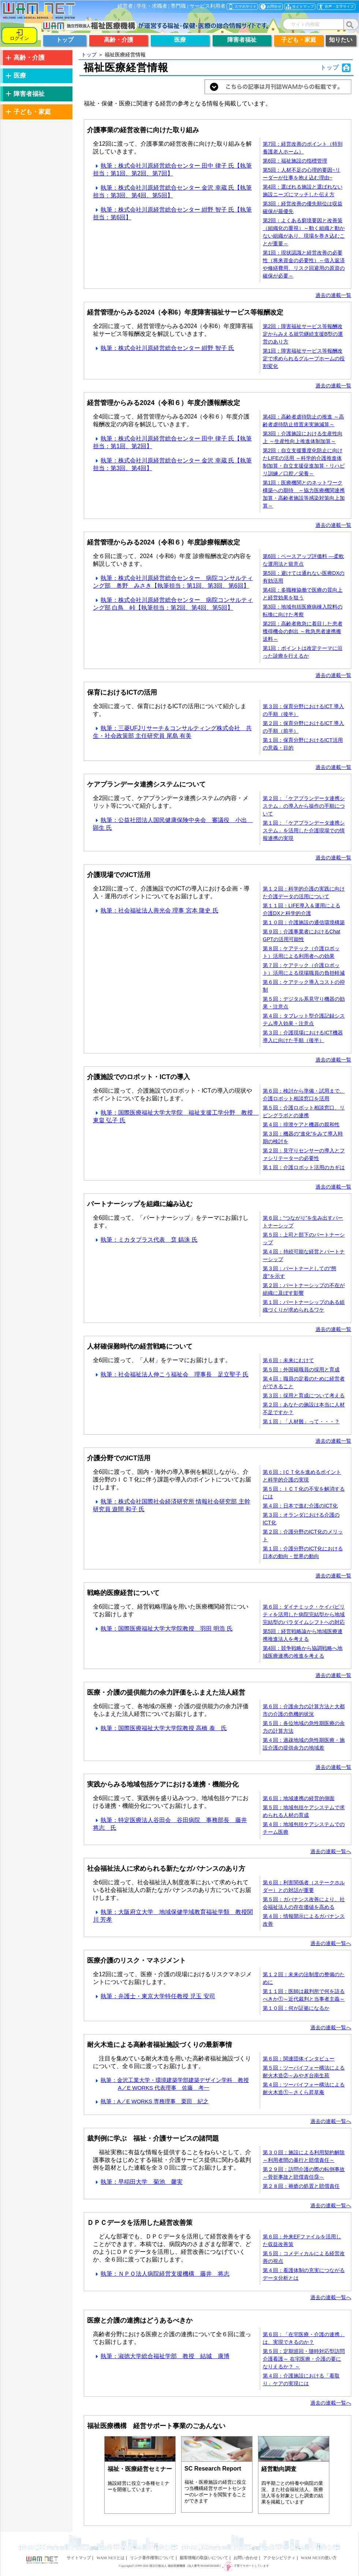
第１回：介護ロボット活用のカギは (304, 1167)
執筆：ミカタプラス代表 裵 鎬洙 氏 (145, 1240)
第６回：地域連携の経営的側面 (298, 1798)
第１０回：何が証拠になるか (296, 2008)
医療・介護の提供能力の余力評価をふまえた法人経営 (166, 1692)
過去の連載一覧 (333, 295)
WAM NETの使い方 (319, 2557)
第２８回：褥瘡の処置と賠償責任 (301, 2186)
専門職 (178, 6)
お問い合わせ (245, 2557)
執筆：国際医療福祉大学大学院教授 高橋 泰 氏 (160, 1728)
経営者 (125, 6)
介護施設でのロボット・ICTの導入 (138, 1077)
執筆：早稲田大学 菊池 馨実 (138, 2182)
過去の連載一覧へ (330, 1851)
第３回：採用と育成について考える (304, 1395)
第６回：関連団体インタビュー (298, 2059)
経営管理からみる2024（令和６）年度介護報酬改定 (163, 402)
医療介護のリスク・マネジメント (136, 1960)
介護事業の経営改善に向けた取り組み (143, 130)
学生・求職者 (152, 6)
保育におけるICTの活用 (122, 692)
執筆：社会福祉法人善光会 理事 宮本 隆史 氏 (155, 910)
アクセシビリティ (279, 2557)
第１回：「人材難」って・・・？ (301, 1421)
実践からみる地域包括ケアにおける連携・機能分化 (163, 1784)
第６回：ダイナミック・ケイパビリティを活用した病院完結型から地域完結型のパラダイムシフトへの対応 (304, 1614)
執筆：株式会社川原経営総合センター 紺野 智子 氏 (163, 348)
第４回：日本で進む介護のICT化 (300, 1506)
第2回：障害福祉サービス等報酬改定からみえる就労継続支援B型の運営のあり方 (303, 334)
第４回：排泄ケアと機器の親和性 (301, 1124)
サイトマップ (79, 2557)
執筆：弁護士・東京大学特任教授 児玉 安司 (154, 1996)
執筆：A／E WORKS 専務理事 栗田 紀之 (151, 2101)
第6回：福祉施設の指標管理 (295, 161)
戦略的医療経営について (123, 1592)
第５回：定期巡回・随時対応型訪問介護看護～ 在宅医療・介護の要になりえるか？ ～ (304, 2358)
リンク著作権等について (152, 2557)
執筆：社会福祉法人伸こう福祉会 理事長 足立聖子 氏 (170, 1374)
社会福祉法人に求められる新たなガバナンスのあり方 (166, 1868)
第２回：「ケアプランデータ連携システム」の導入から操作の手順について (304, 806)
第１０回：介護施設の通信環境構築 (304, 922)
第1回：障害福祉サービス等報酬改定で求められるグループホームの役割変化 (304, 358)
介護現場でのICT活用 (118, 874)
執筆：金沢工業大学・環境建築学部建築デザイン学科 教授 (171, 2080)
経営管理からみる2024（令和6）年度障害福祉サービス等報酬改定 (185, 312)
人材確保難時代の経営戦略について (139, 1346)
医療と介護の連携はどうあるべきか (139, 2320)
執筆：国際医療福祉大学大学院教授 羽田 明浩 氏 (163, 1628)
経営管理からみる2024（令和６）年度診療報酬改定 (163, 542)
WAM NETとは (110, 2557)
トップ (89, 54)
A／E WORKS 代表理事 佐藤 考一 (163, 2088)
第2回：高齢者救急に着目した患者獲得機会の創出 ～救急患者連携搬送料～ (303, 631)
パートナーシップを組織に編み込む (139, 1204)
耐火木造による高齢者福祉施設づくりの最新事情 (159, 2044)
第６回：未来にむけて (288, 1360)
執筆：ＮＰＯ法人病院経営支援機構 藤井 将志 (161, 2274)
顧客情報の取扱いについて (204, 2557)
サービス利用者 (207, 6)
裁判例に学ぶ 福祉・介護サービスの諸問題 (153, 2138)
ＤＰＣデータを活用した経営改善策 (139, 2222)
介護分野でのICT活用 (118, 1458)
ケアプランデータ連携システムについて (146, 784)
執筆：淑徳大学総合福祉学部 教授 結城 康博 (161, 2356)
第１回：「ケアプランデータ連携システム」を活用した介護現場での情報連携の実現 (304, 830)
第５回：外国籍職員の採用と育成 (301, 1369)
